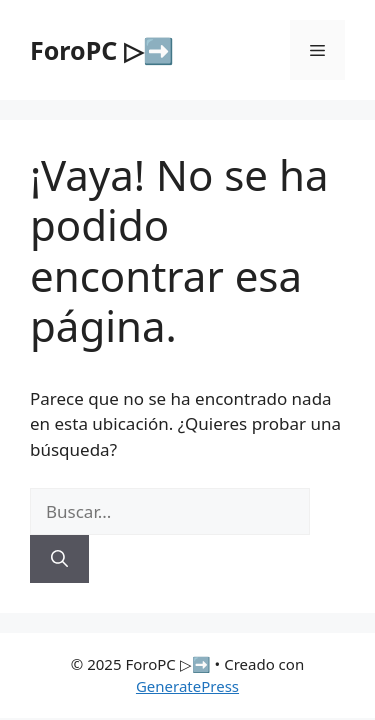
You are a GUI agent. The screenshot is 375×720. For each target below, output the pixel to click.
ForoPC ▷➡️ (102, 50)
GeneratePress (187, 686)
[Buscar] (59, 559)
